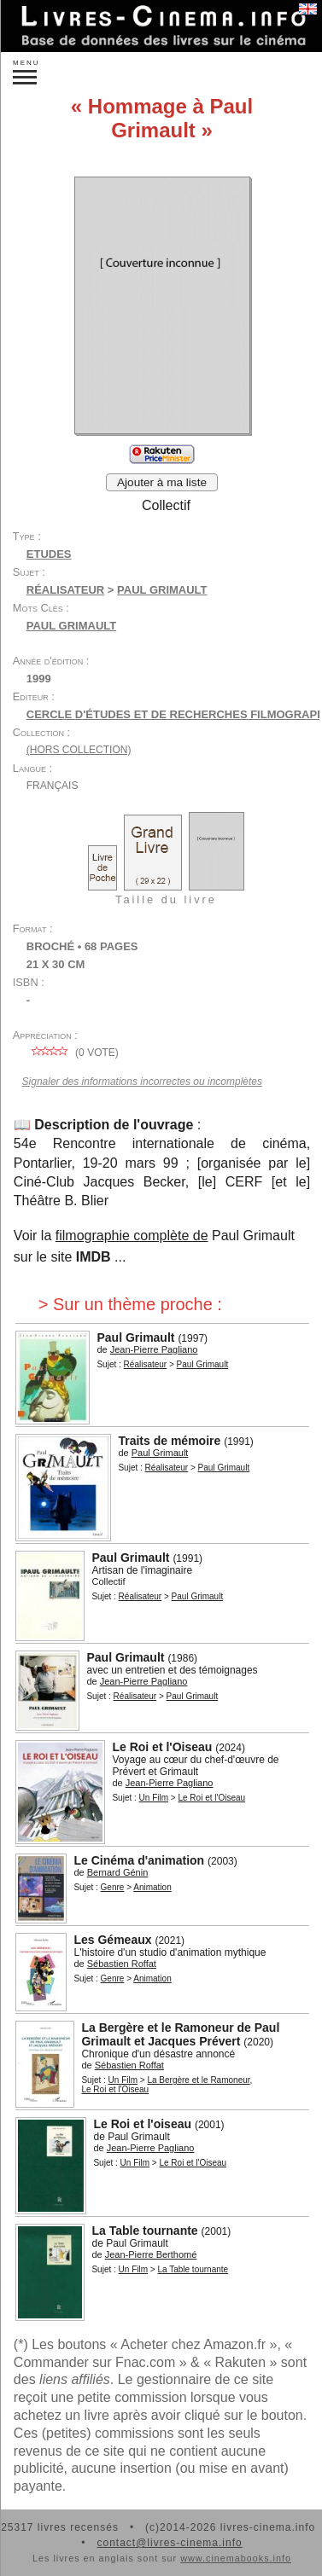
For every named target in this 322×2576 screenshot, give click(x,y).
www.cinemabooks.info (235, 2558)
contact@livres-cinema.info (169, 2543)
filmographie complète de (132, 1235)
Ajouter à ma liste (162, 482)
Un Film (153, 1797)
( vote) (72, 1053)
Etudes (49, 554)
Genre (113, 1887)
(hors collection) (79, 750)
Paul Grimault (71, 625)
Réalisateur (65, 589)
